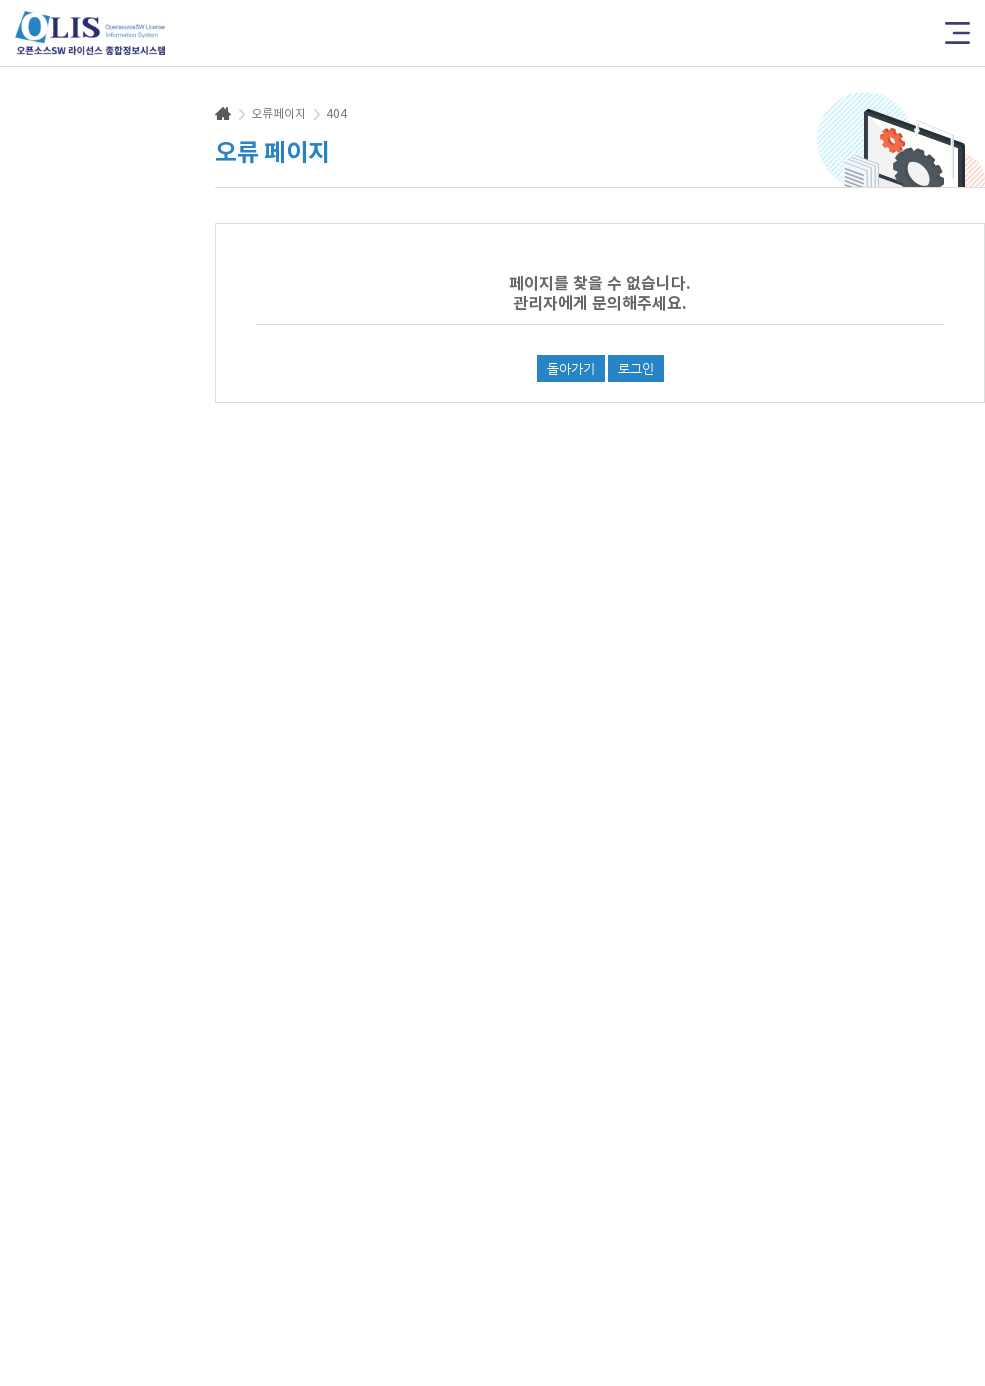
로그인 (636, 368)
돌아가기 (571, 368)
